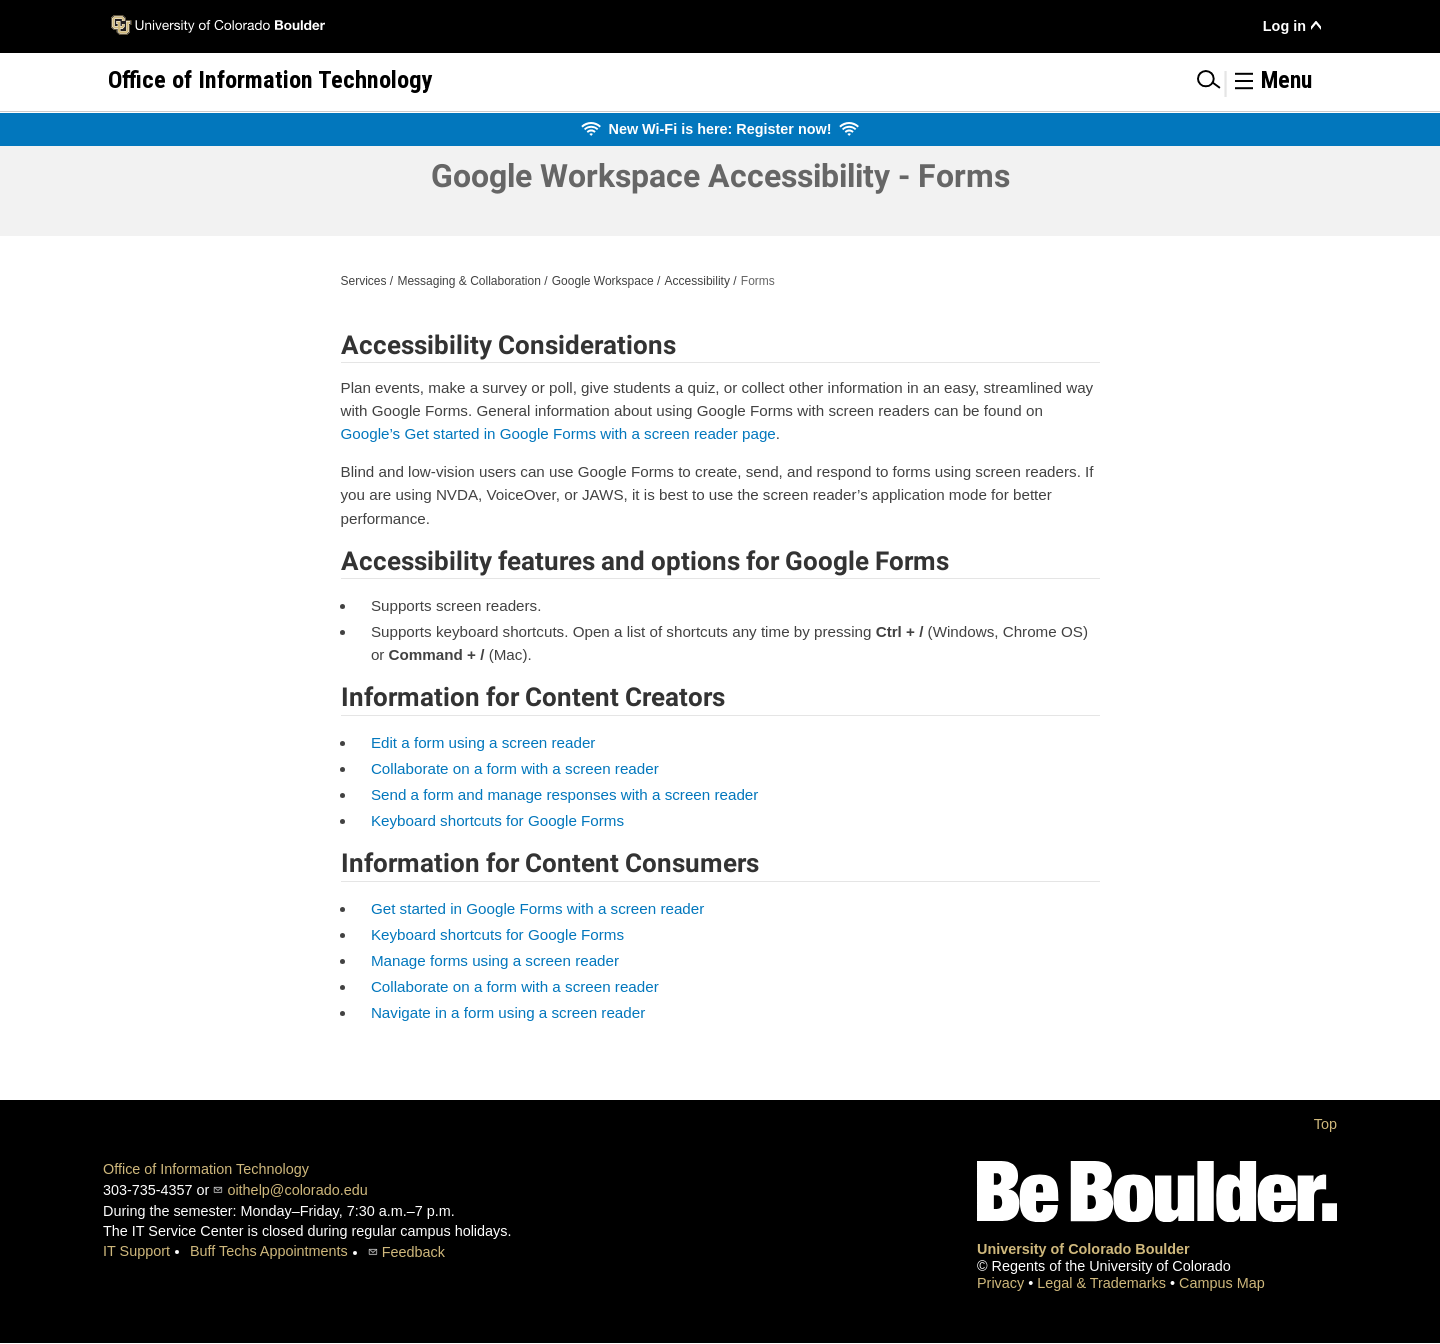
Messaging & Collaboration (468, 281)
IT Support (136, 1251)
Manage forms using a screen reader (495, 960)
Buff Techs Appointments (269, 1251)
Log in (1284, 26)
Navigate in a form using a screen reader (508, 1012)
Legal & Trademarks (1103, 1283)
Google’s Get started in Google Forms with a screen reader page (558, 433)
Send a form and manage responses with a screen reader (565, 794)
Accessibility (697, 281)
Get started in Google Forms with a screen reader (537, 908)
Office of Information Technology (206, 1169)
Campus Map (1222, 1283)
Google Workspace (603, 281)
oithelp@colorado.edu (297, 1190)
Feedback (413, 1252)
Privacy (1002, 1283)
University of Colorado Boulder (1083, 1249)
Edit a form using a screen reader (483, 742)
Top (1325, 1124)
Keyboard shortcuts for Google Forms (497, 820)
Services (364, 281)
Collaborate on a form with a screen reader (515, 768)
